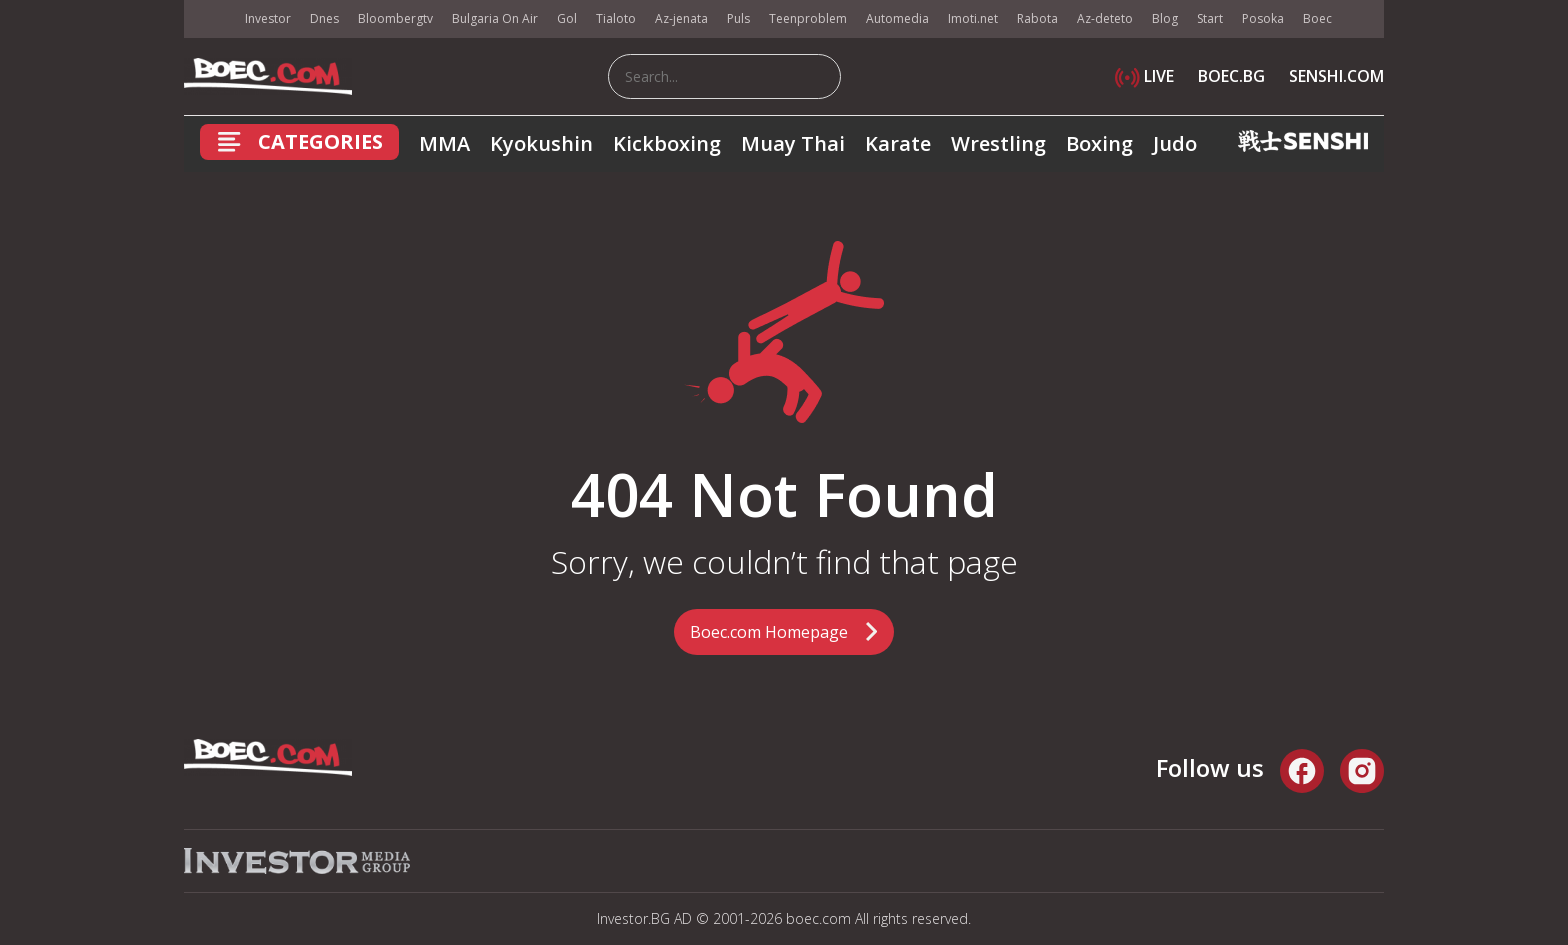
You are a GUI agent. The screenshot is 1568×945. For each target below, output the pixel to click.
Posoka (1263, 18)
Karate (898, 143)
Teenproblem (808, 18)
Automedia (897, 18)
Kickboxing (667, 143)
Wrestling (998, 143)
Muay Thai (793, 143)
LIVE (1144, 76)
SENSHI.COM (1336, 76)
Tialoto (616, 18)
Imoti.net (973, 18)
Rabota (1037, 18)
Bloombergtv (395, 18)
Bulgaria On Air (495, 18)
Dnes (324, 18)
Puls (738, 18)
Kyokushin (541, 143)
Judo (1175, 143)
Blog (1165, 18)
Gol (567, 18)
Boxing (1099, 143)
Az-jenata (681, 18)
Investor (268, 18)
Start (1210, 18)
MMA (444, 143)
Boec (1317, 18)
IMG (209, 19)
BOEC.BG (1231, 76)
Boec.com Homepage (769, 632)
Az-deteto (1105, 18)
